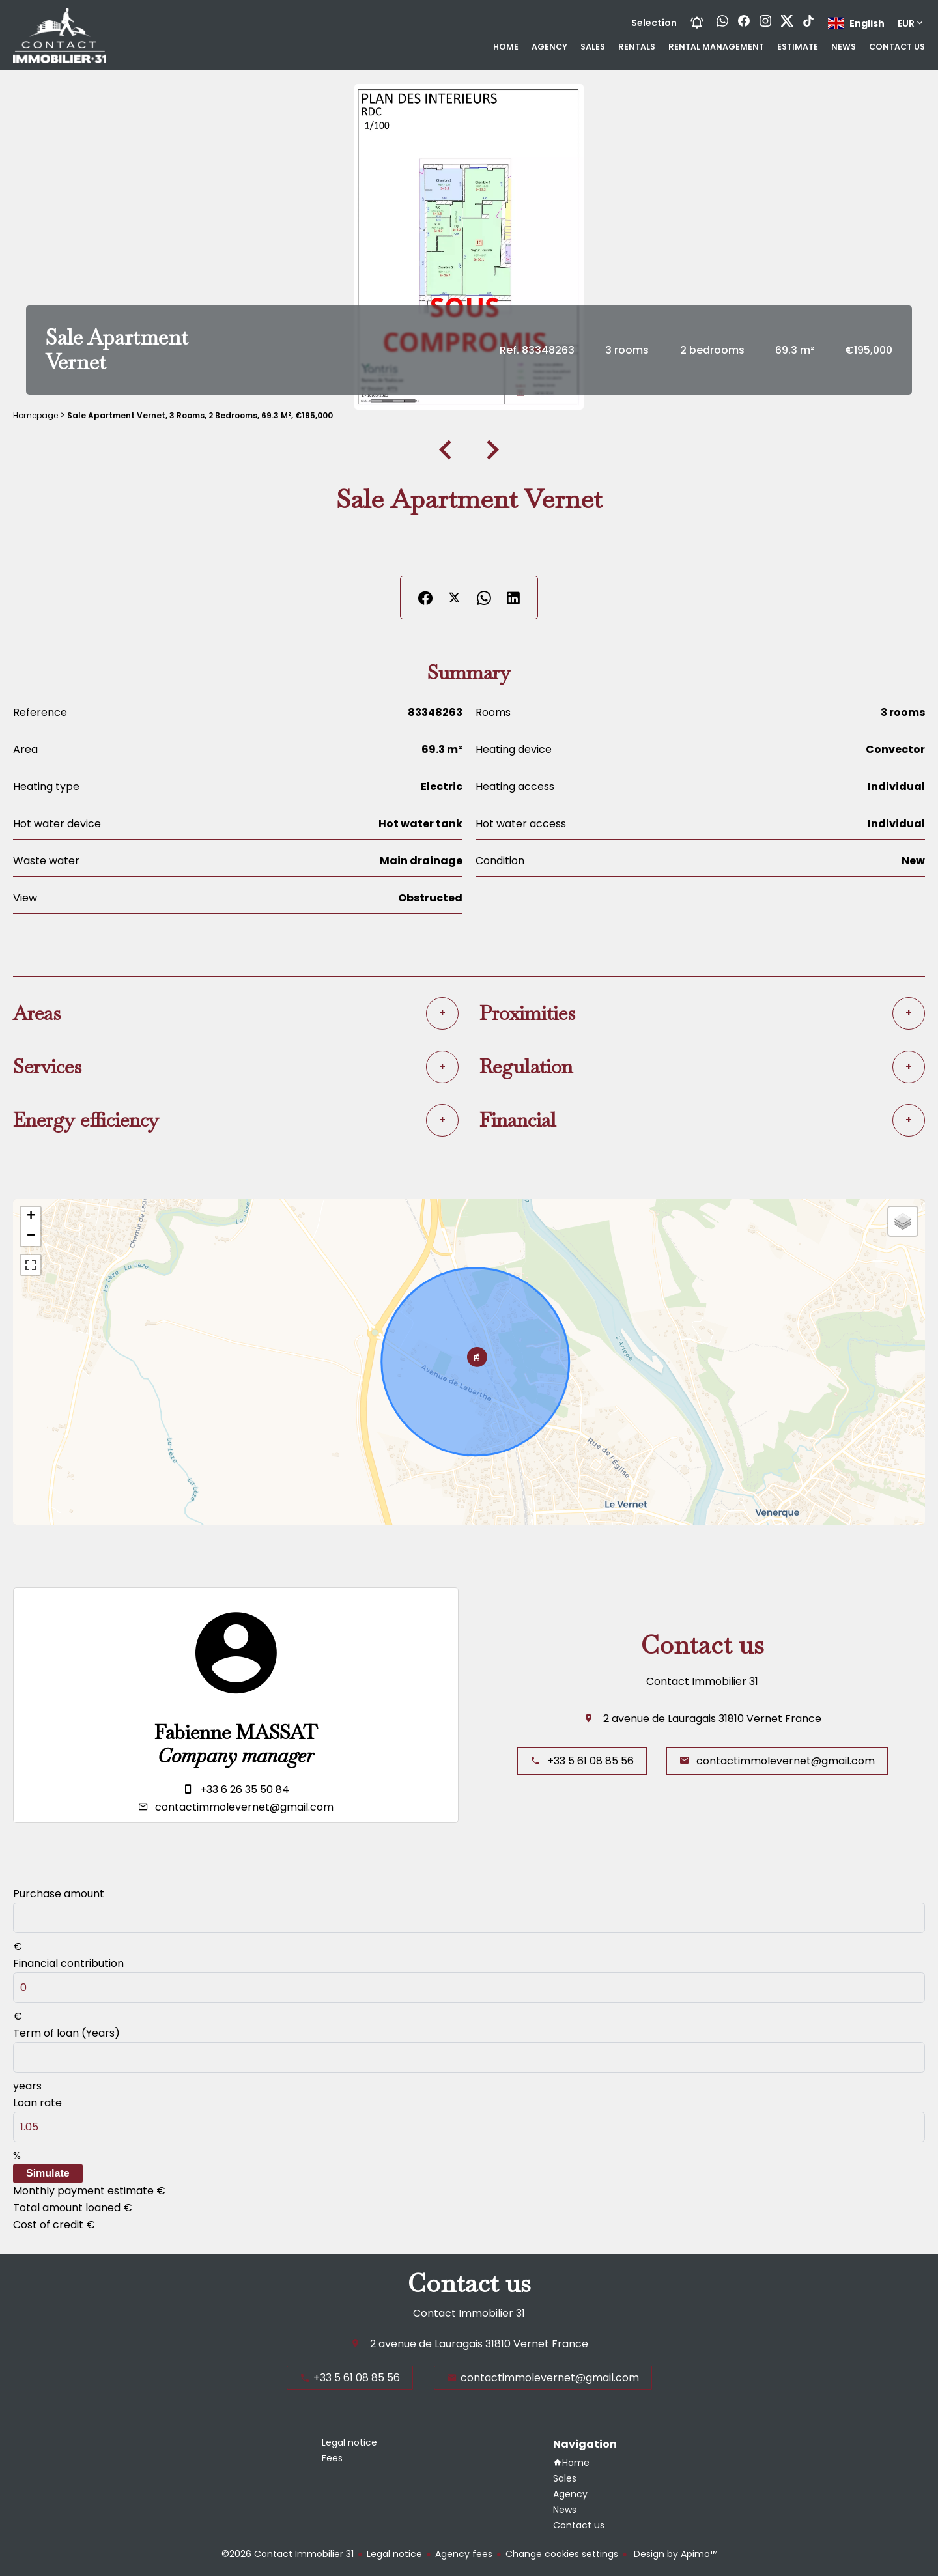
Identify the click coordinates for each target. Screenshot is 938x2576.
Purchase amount (58, 1893)
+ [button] (31, 1216)
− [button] (31, 1236)
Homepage (35, 415)
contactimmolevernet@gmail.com (244, 1807)
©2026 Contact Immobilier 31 (287, 2553)
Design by (674, 2553)
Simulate (48, 2173)
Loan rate (37, 2102)
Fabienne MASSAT (235, 1732)
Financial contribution (68, 1963)
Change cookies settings (561, 2553)
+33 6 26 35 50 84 (244, 1789)
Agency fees (463, 2553)
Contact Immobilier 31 (702, 1681)
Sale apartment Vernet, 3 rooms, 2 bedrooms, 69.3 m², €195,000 (200, 415)
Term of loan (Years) (66, 2033)
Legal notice (394, 2553)
